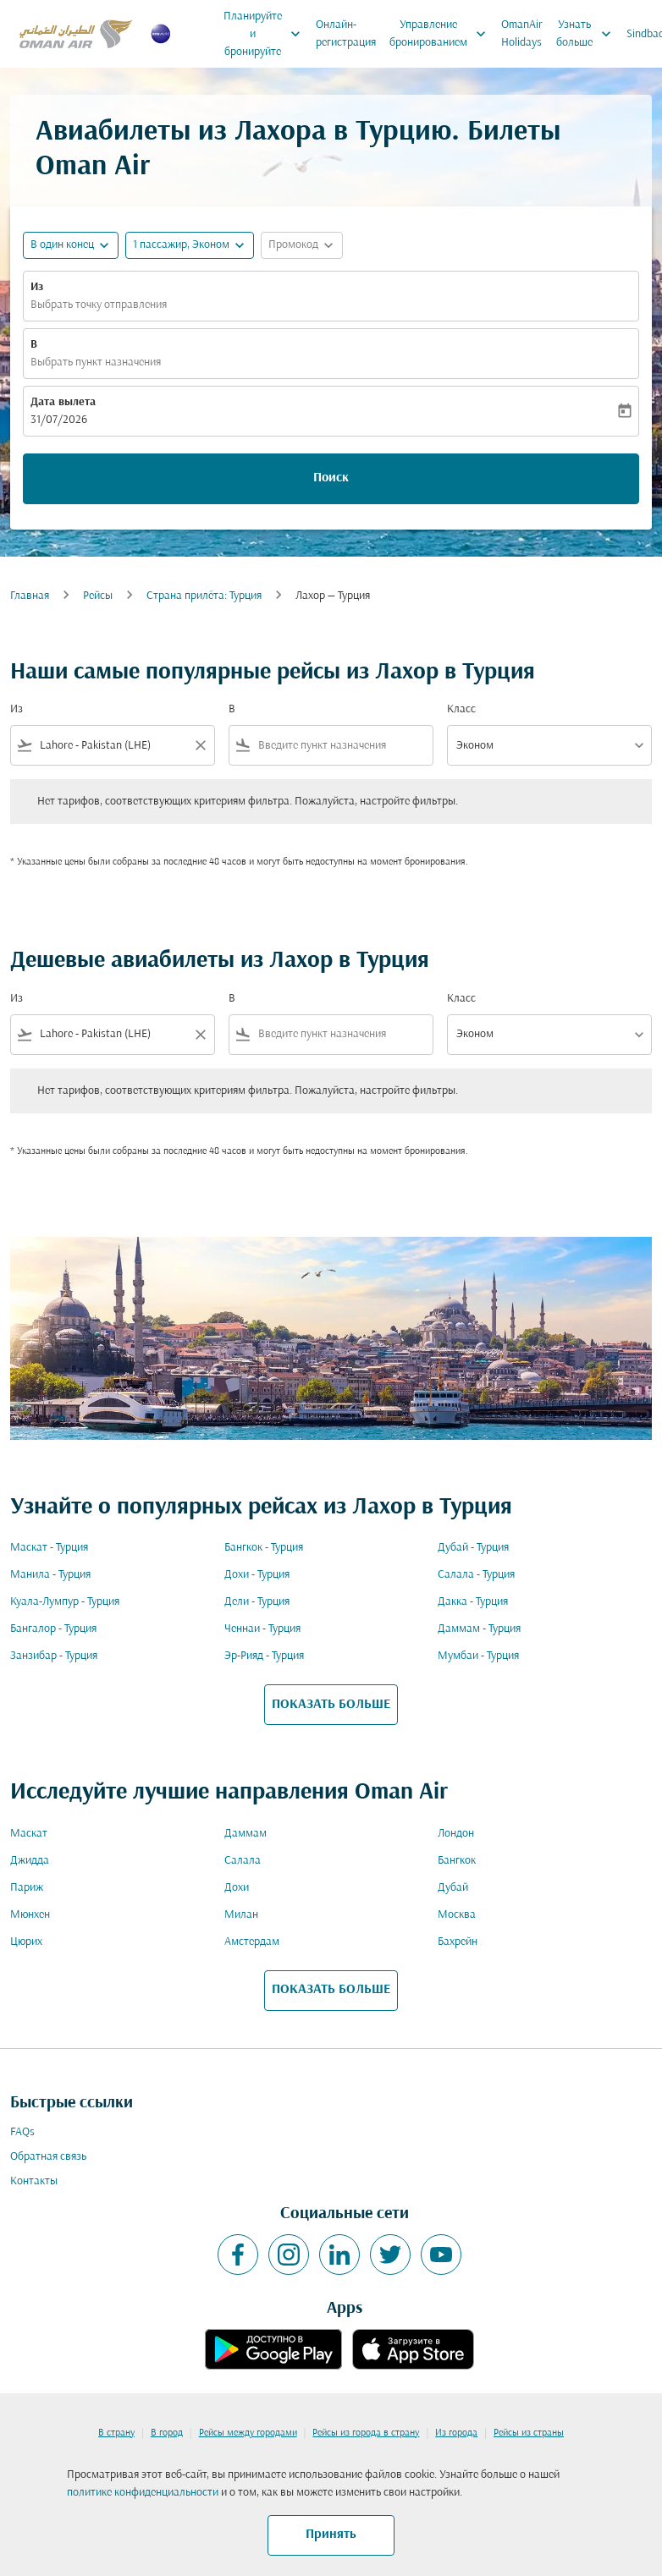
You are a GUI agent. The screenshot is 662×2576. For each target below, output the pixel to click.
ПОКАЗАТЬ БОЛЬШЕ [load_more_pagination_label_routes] (331, 1704)
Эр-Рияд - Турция (264, 1656)
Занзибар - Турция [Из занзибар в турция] (53, 1656)
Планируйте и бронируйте (266, 33)
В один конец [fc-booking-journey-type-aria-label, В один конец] (62, 245)
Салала (242, 1860)
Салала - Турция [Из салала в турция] (476, 1574)
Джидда (29, 1860)
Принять (331, 2534)
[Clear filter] (199, 745)
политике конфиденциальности (142, 2492)
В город (167, 2433)
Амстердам (251, 1942)
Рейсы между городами (248, 2433)
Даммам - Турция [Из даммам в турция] (479, 1629)
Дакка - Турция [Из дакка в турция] (473, 1602)
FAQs (22, 2132)
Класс (461, 709)
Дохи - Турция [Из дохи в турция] (257, 1574)
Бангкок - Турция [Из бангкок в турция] (263, 1547)
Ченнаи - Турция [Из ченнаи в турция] (262, 1629)
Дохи (236, 1887)
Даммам (245, 1833)
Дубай (453, 1887)
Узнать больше (588, 33)
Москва (457, 1915)
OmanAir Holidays (522, 34)
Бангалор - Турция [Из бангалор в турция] (53, 1629)
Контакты (34, 2181)
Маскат (28, 1833)
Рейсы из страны (529, 2433)
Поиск (331, 478)
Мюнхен (30, 1915)
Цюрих (26, 1942)
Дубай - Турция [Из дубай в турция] (473, 1547)
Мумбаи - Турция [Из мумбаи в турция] (478, 1656)
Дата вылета (63, 402)
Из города (456, 2433)
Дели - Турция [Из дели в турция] (257, 1602)
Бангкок (457, 1860)
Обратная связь (48, 2156)
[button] (189, 245)
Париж (26, 1887)
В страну (116, 2433)
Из (36, 287)
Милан (241, 1915)
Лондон (456, 1833)
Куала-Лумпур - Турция (64, 1602)
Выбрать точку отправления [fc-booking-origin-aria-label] (98, 305)
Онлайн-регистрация (346, 34)
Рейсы (98, 596)
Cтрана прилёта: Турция (204, 596)
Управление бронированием (441, 33)
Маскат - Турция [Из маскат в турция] (49, 1547)
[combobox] (112, 746)
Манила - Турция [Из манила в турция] (50, 1574)
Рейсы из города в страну (365, 2433)
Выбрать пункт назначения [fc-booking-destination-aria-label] (95, 362)
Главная (29, 596)
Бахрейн (457, 1942)
